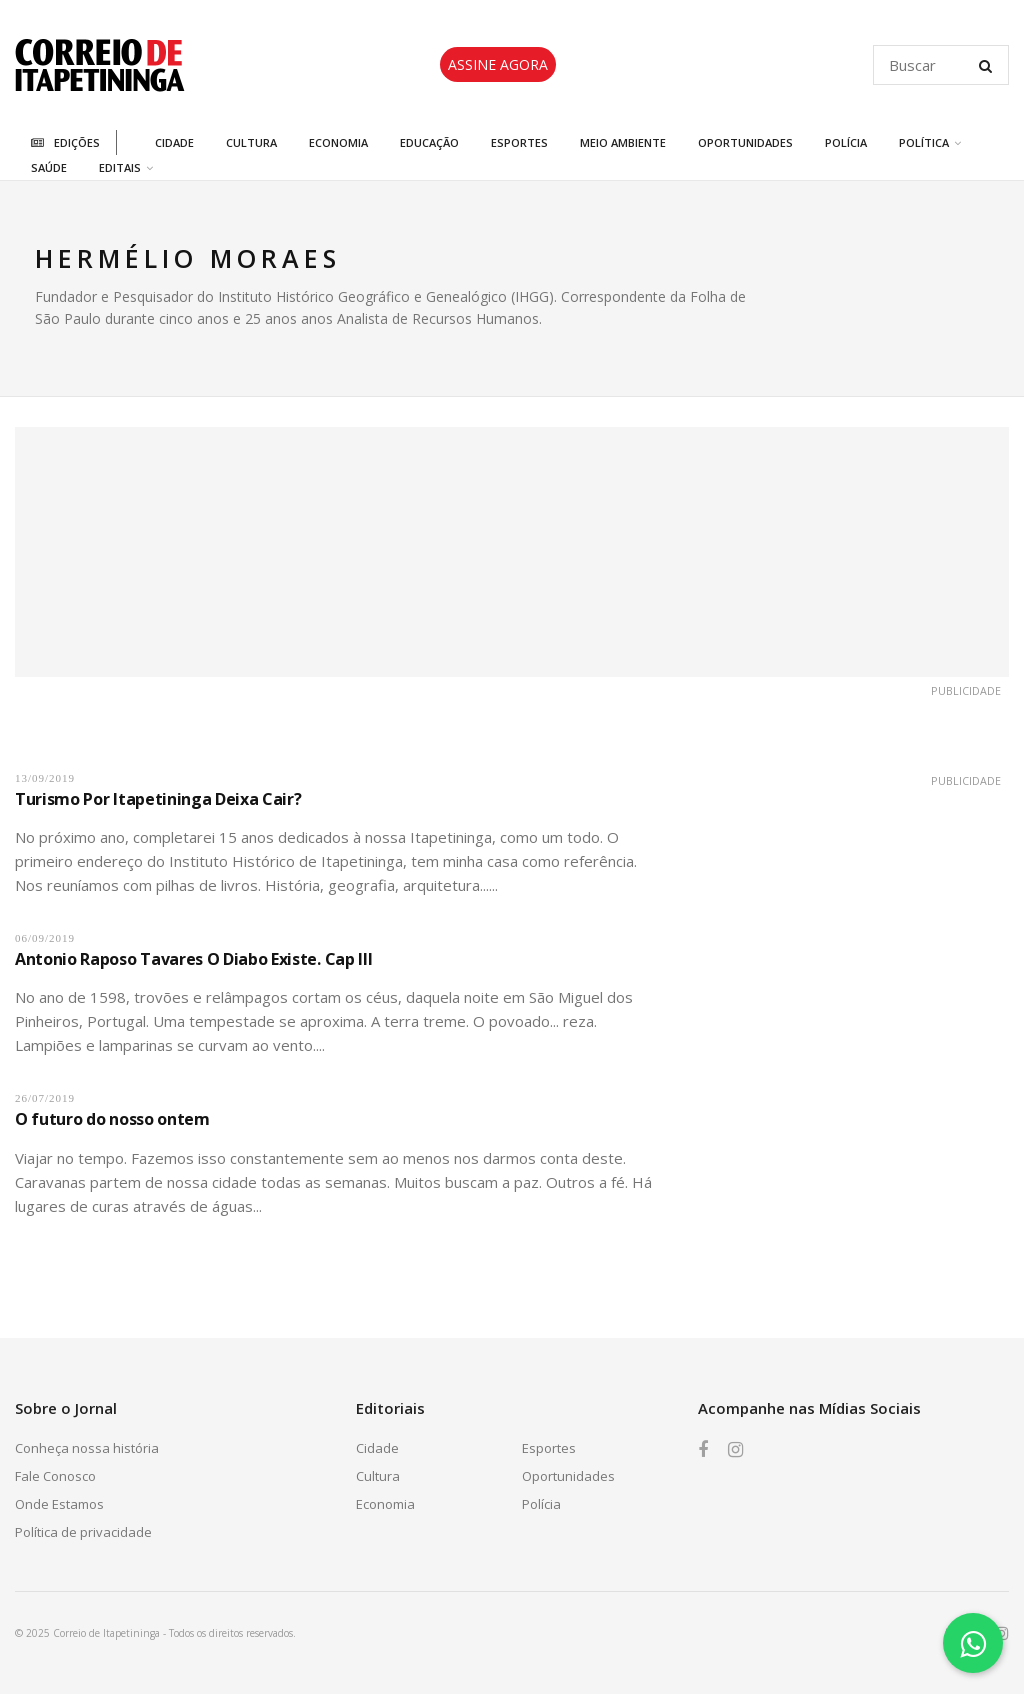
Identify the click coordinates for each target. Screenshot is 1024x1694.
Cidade (174, 142)
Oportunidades (745, 142)
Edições (65, 142)
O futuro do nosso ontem (112, 1119)
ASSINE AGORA (498, 64)
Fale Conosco (55, 1476)
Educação (429, 142)
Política (924, 142)
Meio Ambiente (623, 142)
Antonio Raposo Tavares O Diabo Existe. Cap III (193, 959)
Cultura (251, 142)
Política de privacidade (83, 1532)
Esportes (519, 142)
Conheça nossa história (87, 1448)
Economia (338, 142)
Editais (120, 167)
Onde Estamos (59, 1504)
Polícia (846, 142)
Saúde (49, 167)
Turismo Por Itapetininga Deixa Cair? (158, 799)
